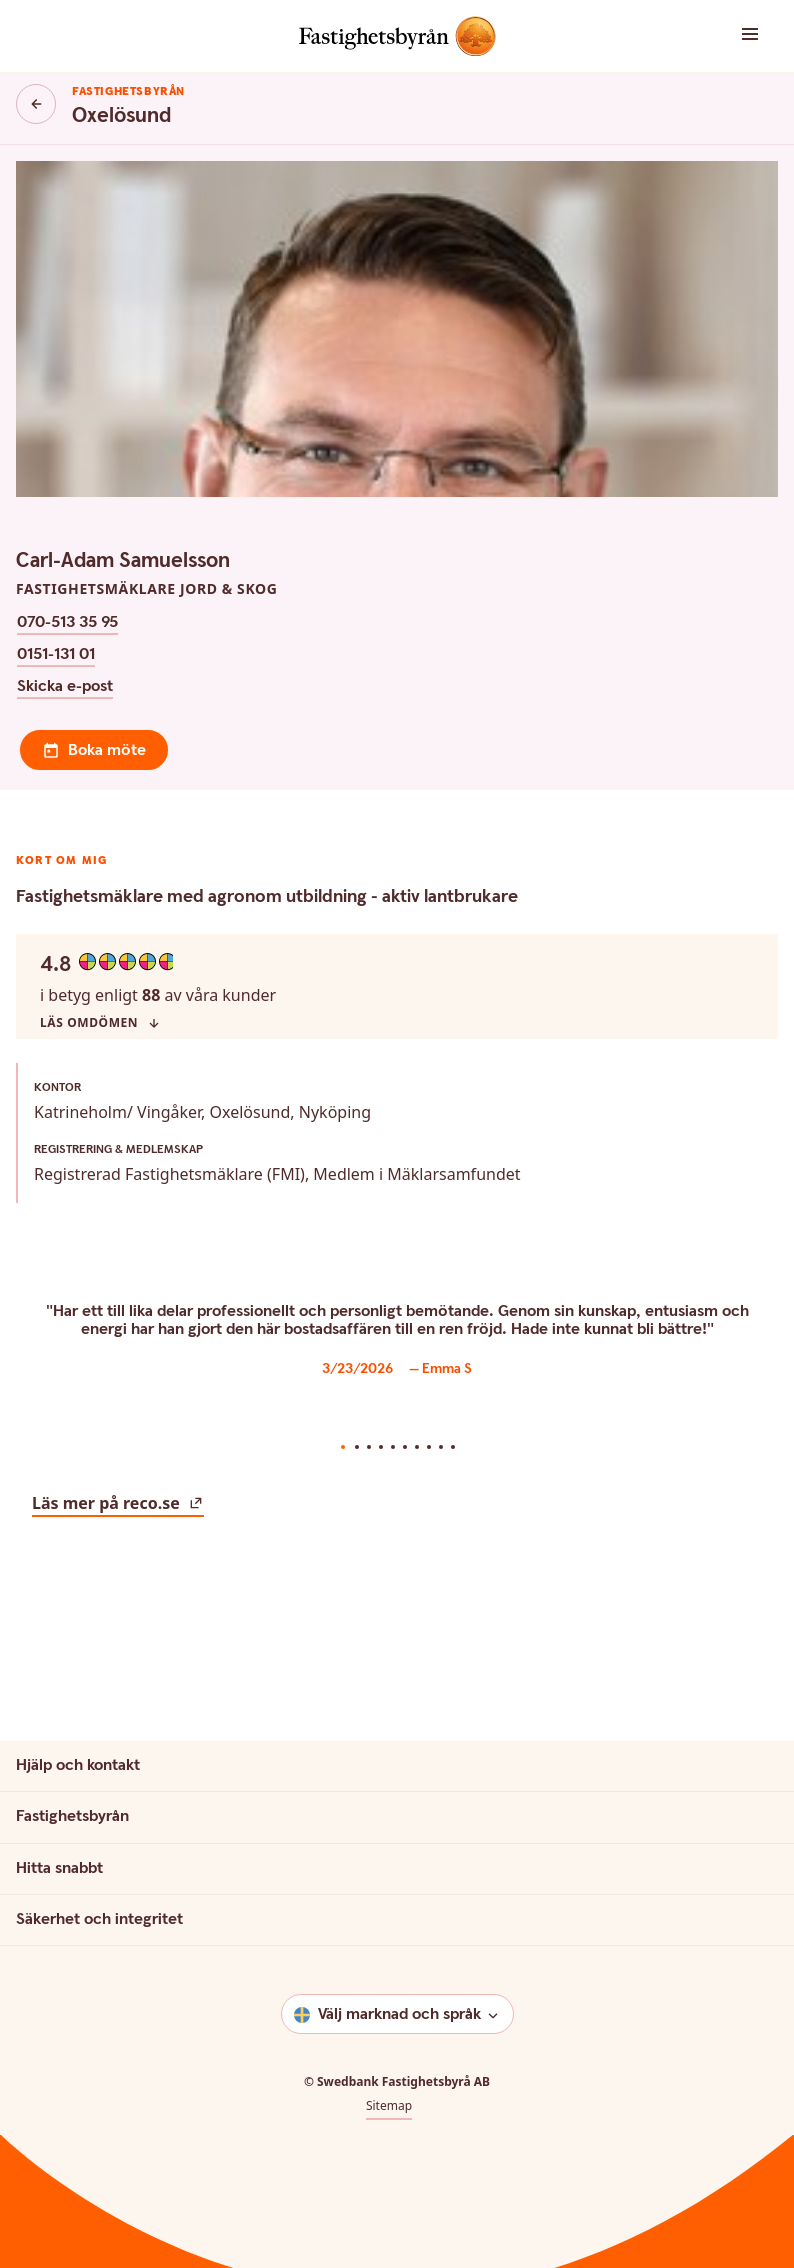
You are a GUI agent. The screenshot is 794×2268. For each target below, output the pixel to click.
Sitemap (389, 1984)
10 (453, 1325)
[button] (728, 35)
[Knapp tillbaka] (36, 104)
